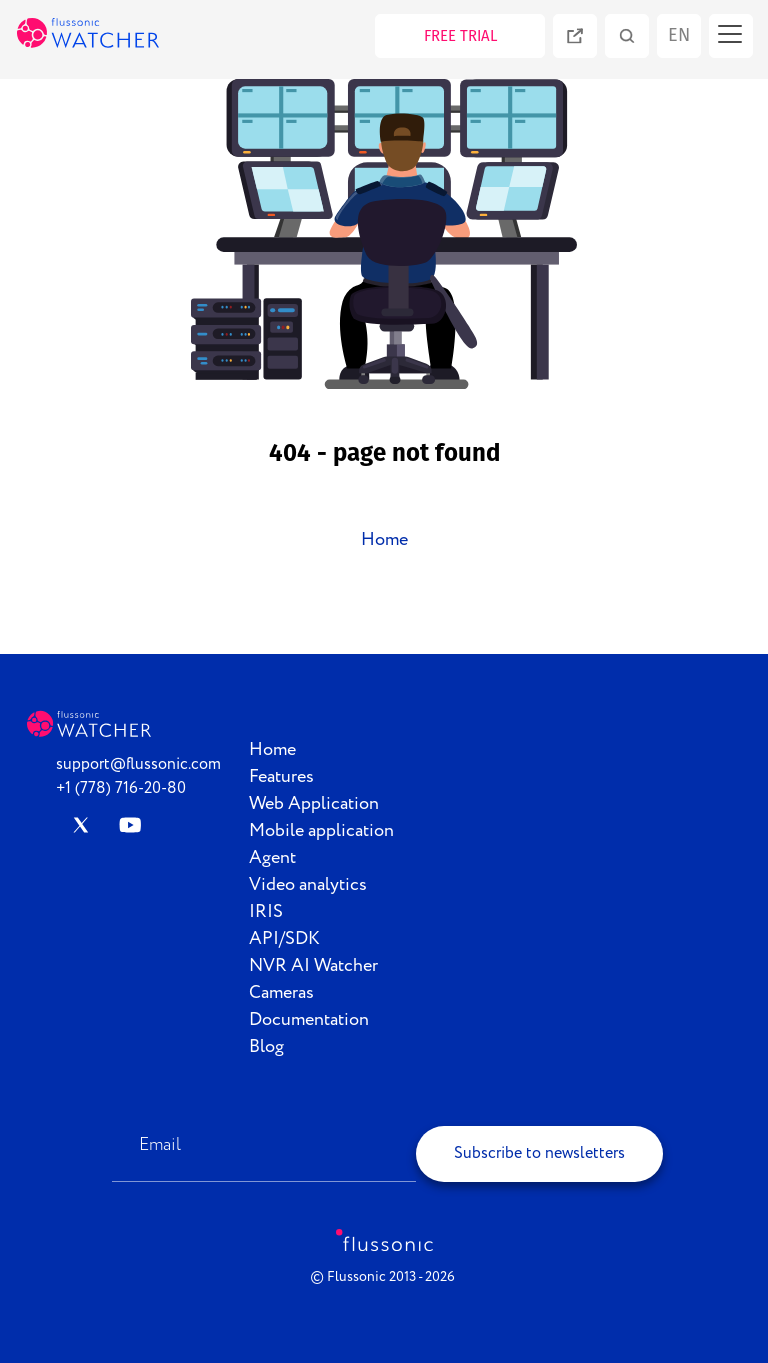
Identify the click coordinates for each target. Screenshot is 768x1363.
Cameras (281, 993)
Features (281, 777)
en (679, 35)
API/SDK (284, 939)
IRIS (266, 912)
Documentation (309, 1020)
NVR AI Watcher (313, 966)
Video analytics (308, 885)
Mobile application (321, 831)
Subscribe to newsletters (539, 1153)
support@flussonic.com (138, 764)
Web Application (314, 804)
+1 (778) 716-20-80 (121, 788)
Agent (272, 858)
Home (384, 540)
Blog (266, 1047)
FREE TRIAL (460, 36)
